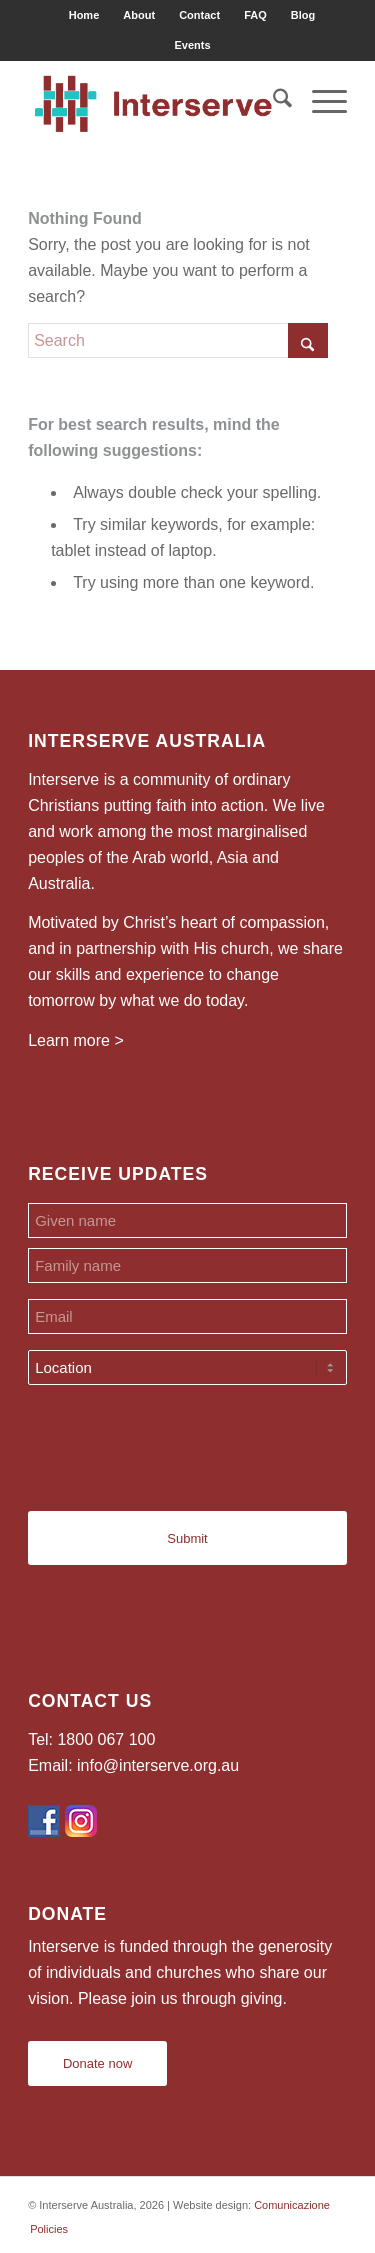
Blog (303, 15)
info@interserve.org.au (158, 1765)
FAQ (255, 15)
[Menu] (319, 101)
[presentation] (180, 1440)
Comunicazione (292, 2205)
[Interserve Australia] (155, 101)
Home (84, 15)
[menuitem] (85, 15)
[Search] (272, 101)
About (139, 15)
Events (192, 45)
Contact (199, 15)
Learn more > (76, 1040)
